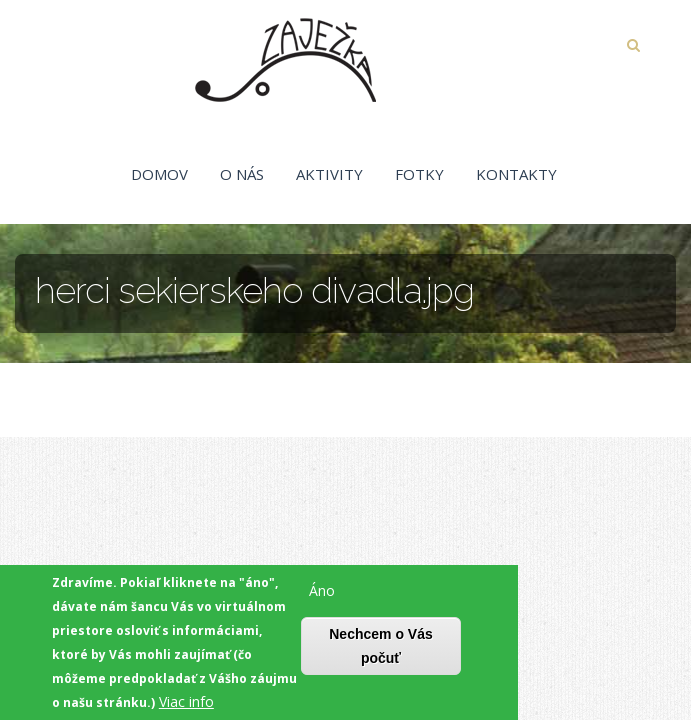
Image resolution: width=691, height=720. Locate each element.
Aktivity (329, 174)
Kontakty (516, 174)
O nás (242, 174)
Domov (159, 174)
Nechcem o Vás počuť (381, 649)
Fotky (419, 174)
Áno (322, 593)
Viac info (186, 704)
